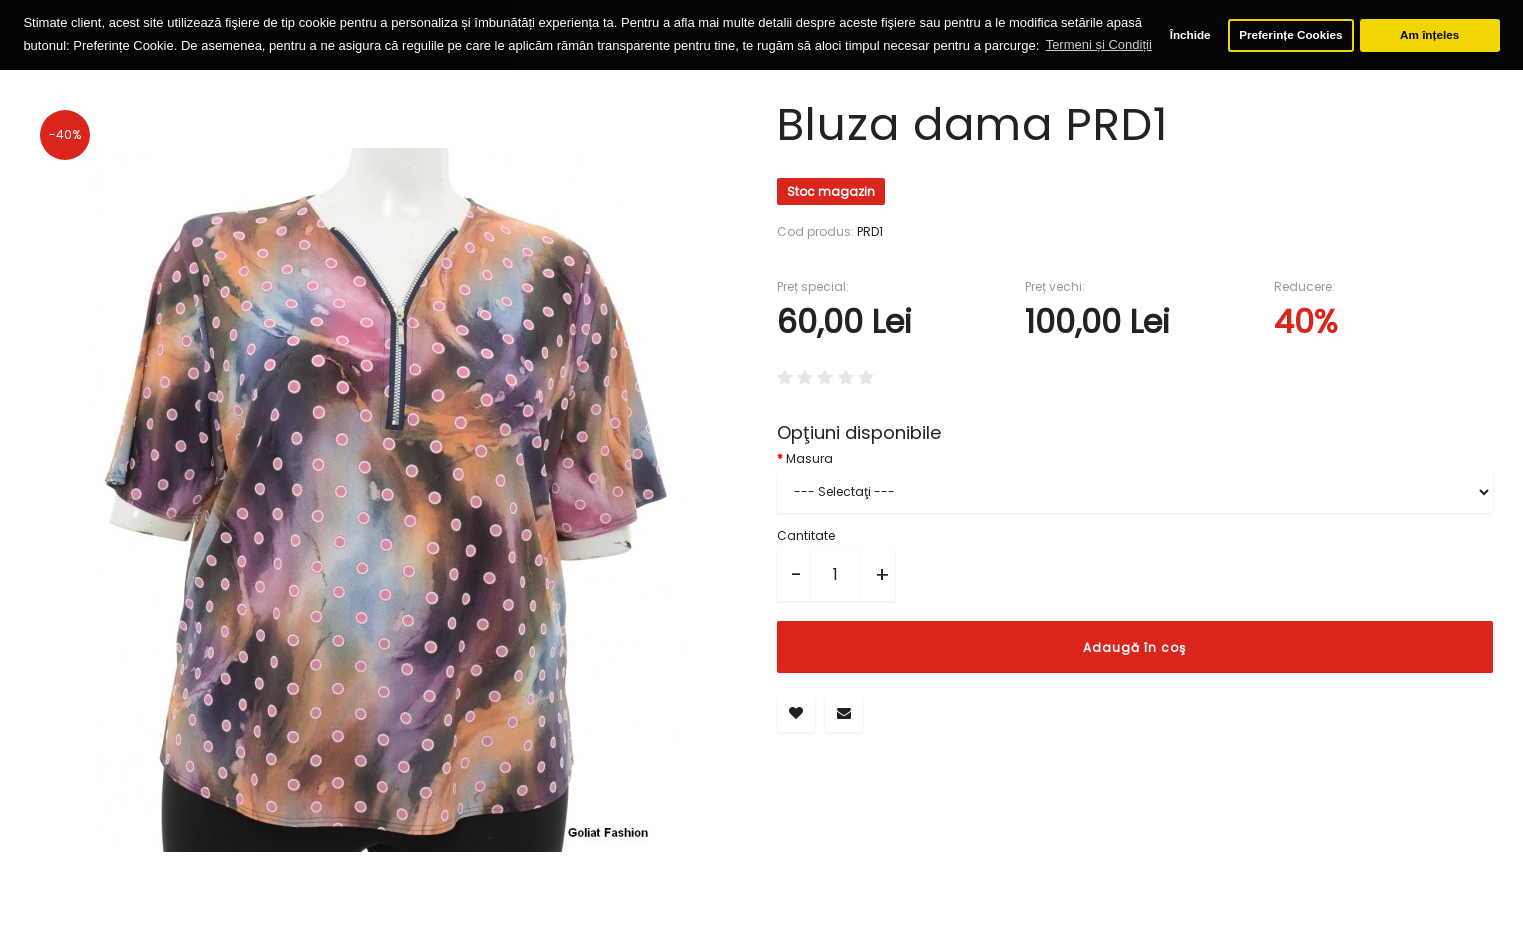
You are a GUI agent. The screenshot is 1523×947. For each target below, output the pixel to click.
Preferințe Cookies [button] (1290, 34)
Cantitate (806, 534)
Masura (809, 457)
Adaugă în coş (1134, 646)
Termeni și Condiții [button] (1099, 44)
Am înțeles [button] (1429, 34)
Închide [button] (1190, 34)
